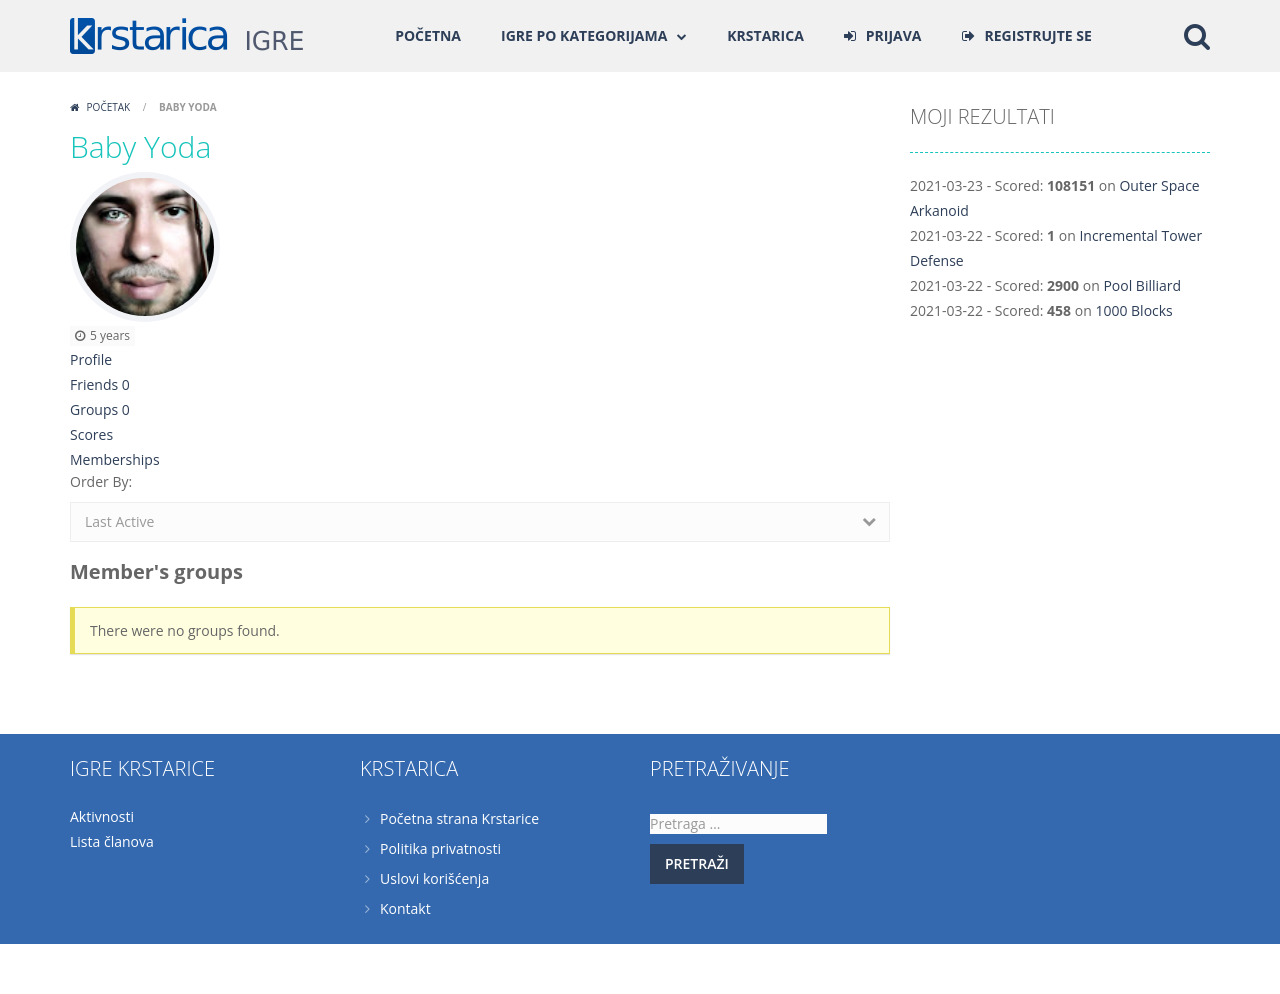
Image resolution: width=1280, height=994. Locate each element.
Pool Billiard (1142, 285)
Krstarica (765, 35)
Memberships (115, 459)
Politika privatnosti (440, 848)
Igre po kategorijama (584, 35)
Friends (100, 384)
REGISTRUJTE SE (1038, 35)
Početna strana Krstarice (459, 818)
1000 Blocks (1133, 310)
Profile (91, 359)
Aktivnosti (102, 816)
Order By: (101, 481)
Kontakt (405, 908)
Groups (100, 409)
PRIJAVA (894, 35)
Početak (108, 107)
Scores (91, 434)
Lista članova (112, 841)
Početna (428, 35)
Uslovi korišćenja (434, 878)
